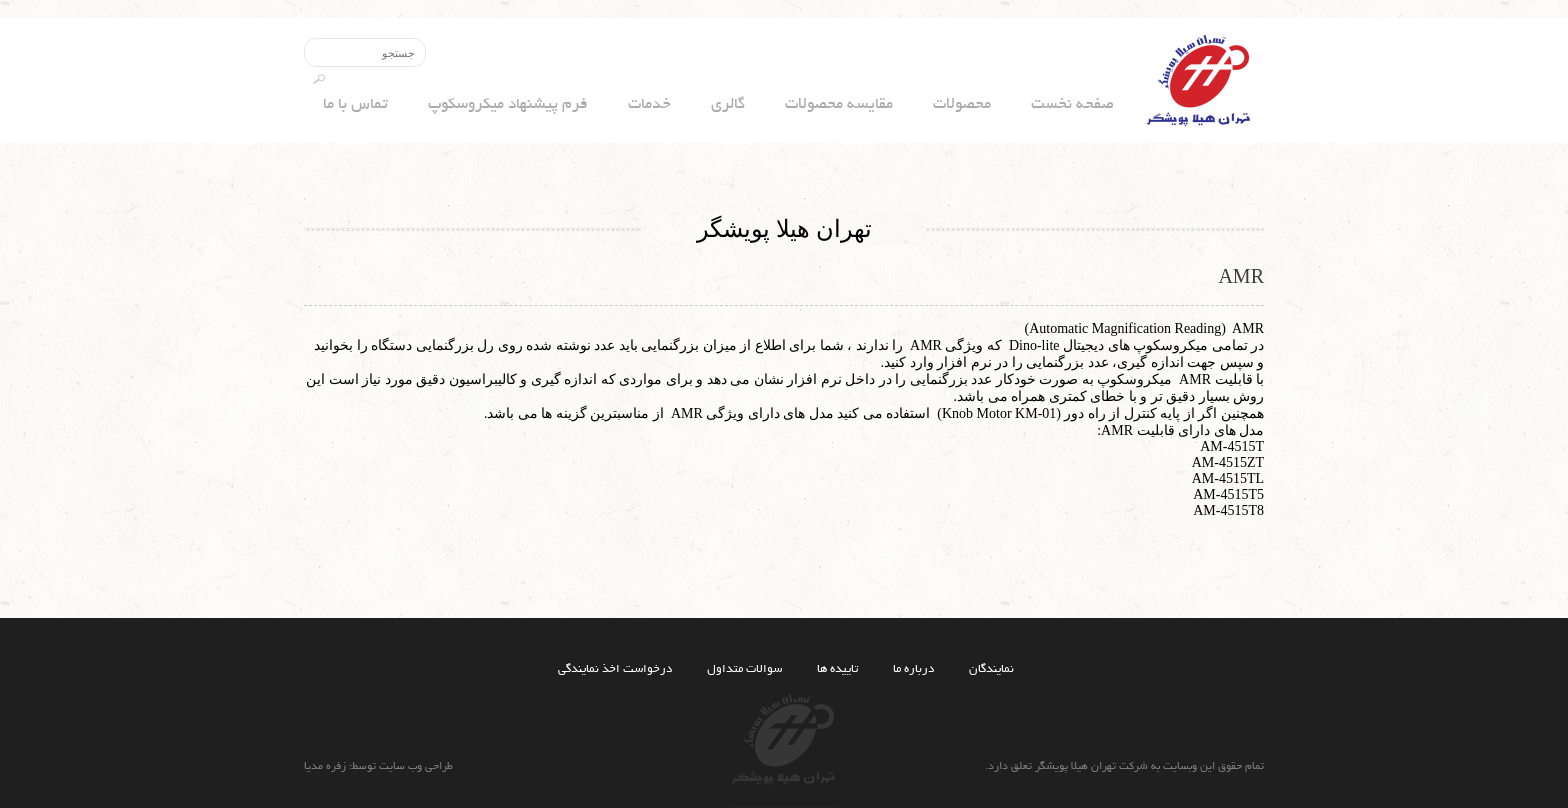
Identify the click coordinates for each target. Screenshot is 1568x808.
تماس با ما (355, 105)
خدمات (649, 105)
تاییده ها (837, 669)
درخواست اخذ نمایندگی (615, 669)
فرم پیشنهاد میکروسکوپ (508, 105)
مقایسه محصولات (839, 105)
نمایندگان (991, 669)
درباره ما (913, 669)
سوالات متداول (744, 669)
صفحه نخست (1072, 105)
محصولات (962, 105)
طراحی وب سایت (414, 767)
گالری (728, 105)
